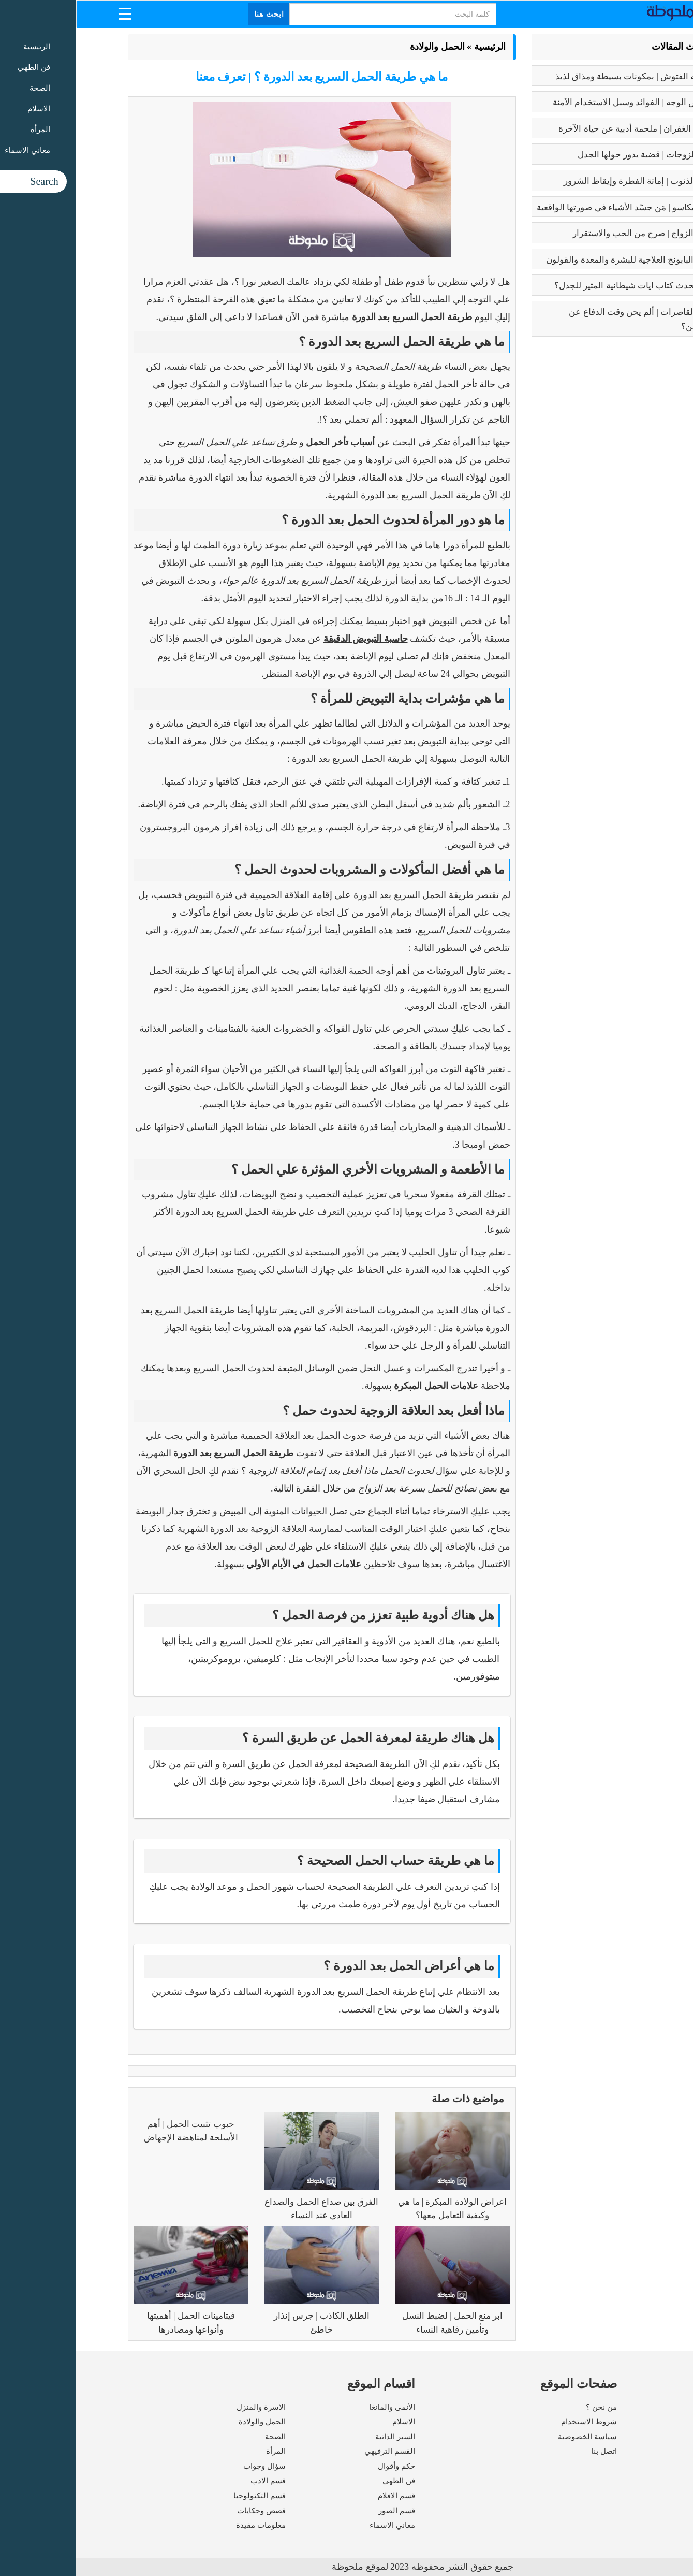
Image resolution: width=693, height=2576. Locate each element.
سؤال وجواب (188, 2466)
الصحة (199, 2437)
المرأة (200, 2451)
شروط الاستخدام (513, 2422)
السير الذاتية (319, 2437)
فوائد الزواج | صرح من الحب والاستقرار (567, 233)
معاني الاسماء (316, 2525)
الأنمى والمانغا (316, 2407)
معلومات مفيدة (185, 2525)
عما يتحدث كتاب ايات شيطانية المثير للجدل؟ (558, 286)
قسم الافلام (320, 2496)
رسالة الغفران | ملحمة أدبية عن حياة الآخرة (560, 129)
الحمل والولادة (361, 46)
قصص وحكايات (185, 2511)
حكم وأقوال (320, 2466)
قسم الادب (192, 2481)
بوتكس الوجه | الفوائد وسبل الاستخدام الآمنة (558, 102)
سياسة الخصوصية (511, 2437)
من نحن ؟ (525, 2407)
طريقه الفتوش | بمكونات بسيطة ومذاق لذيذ (559, 76)
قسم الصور (320, 2511)
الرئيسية (414, 46)
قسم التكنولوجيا (183, 2496)
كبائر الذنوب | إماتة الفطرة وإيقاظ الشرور (563, 181)
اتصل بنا (528, 2451)
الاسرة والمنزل (185, 2407)
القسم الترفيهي (313, 2451)
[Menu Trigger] (49, 13)
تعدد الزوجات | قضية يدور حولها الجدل (570, 155)
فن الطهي (322, 2481)
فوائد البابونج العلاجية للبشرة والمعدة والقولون (554, 260)
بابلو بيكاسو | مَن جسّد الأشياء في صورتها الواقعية (549, 207)
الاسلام (327, 2422)
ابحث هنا (193, 14)
